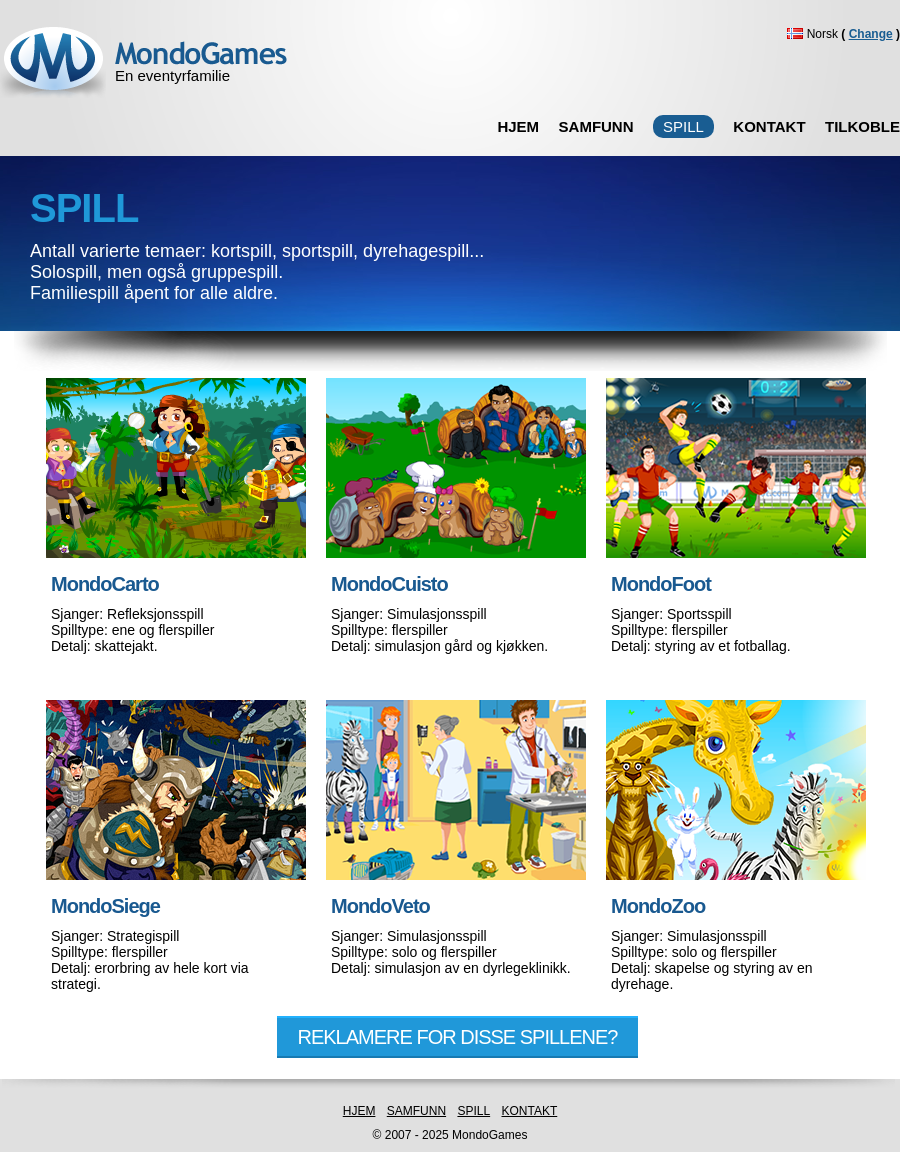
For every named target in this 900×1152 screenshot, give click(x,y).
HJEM (518, 126)
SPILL (473, 1111)
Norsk (853, 34)
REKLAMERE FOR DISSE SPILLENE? (457, 1037)
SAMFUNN (596, 126)
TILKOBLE (862, 126)
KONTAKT (769, 126)
